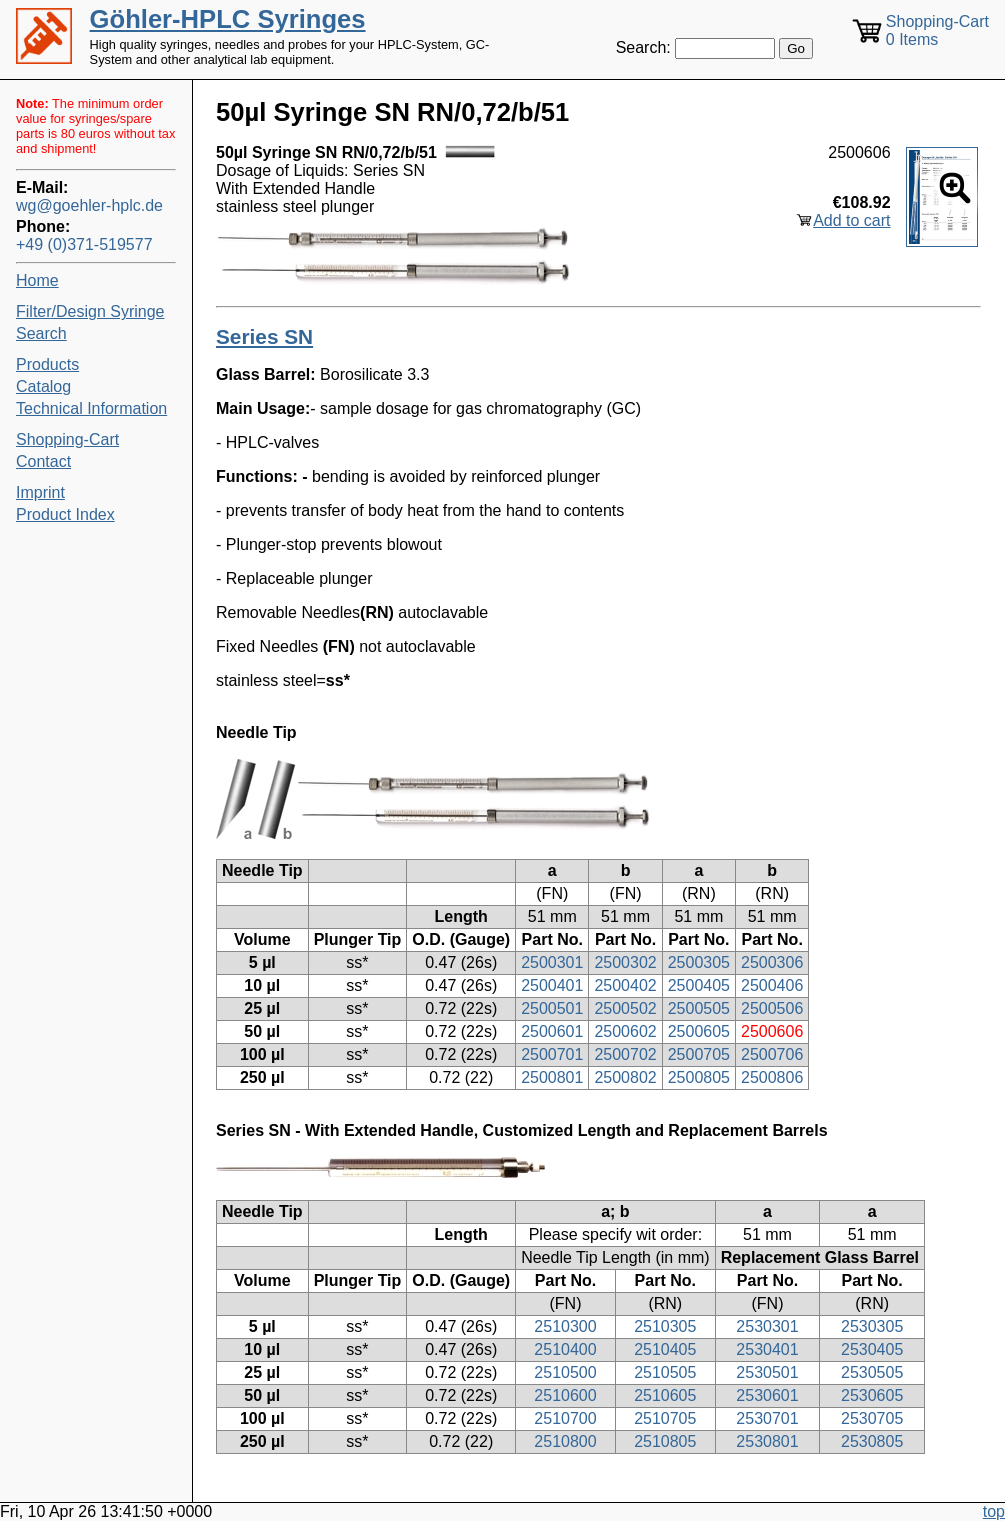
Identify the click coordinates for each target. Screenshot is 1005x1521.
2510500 (565, 1372)
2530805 (872, 1441)
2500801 (552, 1077)
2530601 (767, 1395)
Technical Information (91, 408)
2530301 (767, 1326)
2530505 (872, 1372)
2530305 (872, 1326)
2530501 (767, 1372)
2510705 (665, 1418)
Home (37, 280)
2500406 (772, 985)
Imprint (40, 492)
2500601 (552, 1031)
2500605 (699, 1031)
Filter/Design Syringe (90, 311)
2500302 (625, 962)
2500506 (772, 1008)
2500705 (699, 1054)
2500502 (625, 1008)
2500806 (772, 1077)
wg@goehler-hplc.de (89, 205)
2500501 (552, 1008)
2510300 (565, 1326)
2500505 (699, 1008)
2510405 (665, 1349)
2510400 (565, 1349)
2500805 (699, 1077)
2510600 (565, 1395)
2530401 (767, 1349)
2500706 (772, 1054)
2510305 (665, 1326)
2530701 (767, 1418)
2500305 (699, 962)
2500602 (625, 1031)
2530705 (872, 1418)
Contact (43, 461)
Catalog (43, 386)
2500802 (625, 1077)
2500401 (552, 985)
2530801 (767, 1441)
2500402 (625, 985)
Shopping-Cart (67, 439)
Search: (643, 47)
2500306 (772, 962)
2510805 (665, 1441)
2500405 (699, 985)
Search (41, 333)
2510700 (565, 1418)
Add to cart (851, 220)
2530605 (872, 1395)
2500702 (625, 1054)
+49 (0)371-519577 (84, 244)
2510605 (665, 1395)
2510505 (665, 1372)
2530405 (872, 1349)
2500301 (552, 962)
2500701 (552, 1054)
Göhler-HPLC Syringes (228, 19)
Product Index (65, 514)
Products (47, 364)
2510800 (565, 1441)
